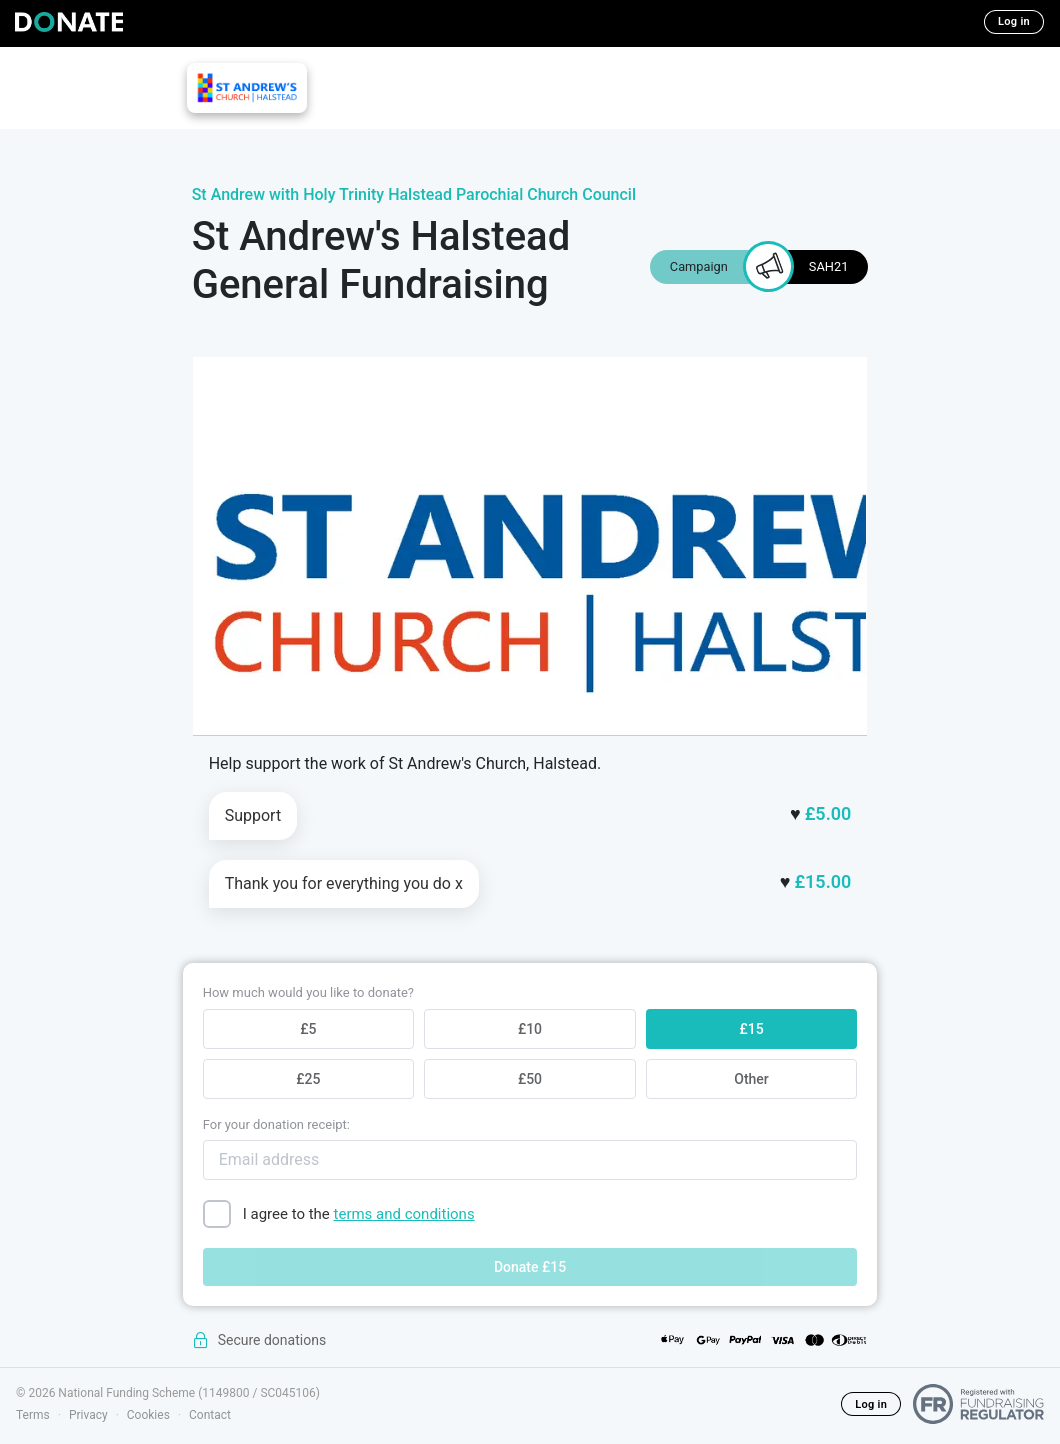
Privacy (88, 1415)
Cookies (148, 1415)
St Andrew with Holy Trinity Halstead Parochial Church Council (414, 194)
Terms (33, 1415)
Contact (210, 1415)
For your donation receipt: (276, 1124)
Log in (1014, 21)
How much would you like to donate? (308, 992)
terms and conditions (404, 1214)
